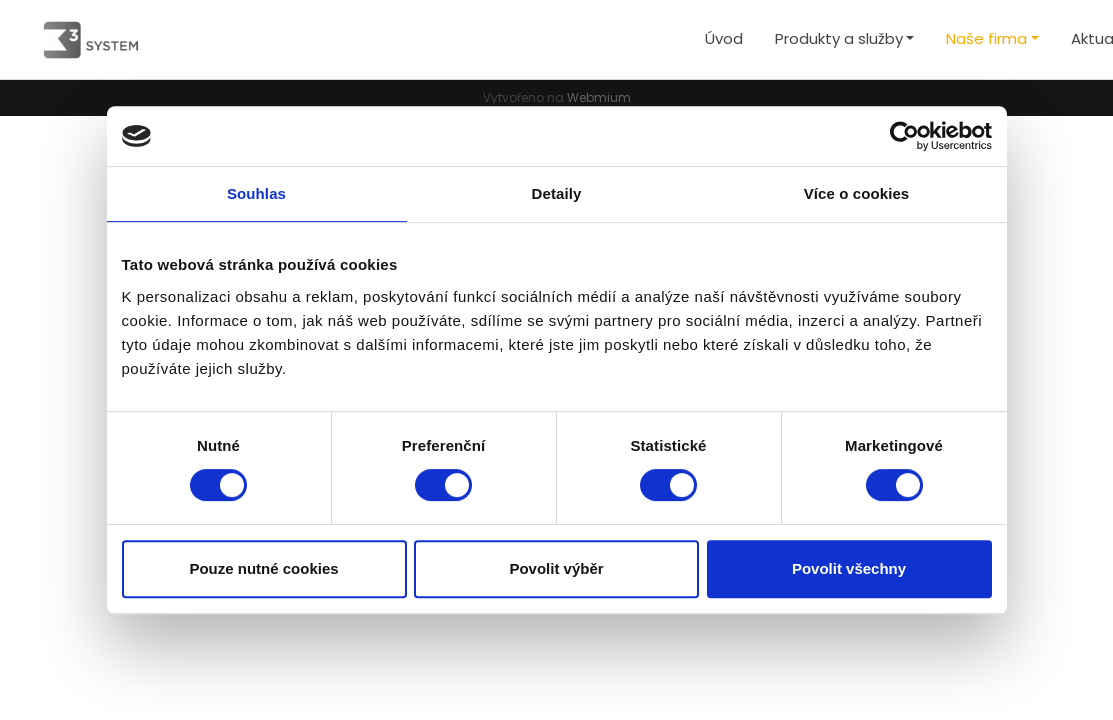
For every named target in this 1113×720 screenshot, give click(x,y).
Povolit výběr (556, 568)
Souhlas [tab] (256, 193)
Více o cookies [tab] (857, 193)
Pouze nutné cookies (263, 568)
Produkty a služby (839, 38)
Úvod (724, 38)
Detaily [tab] (557, 193)
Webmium (599, 97)
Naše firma (986, 38)
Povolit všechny (849, 568)
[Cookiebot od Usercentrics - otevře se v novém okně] (904, 136)
